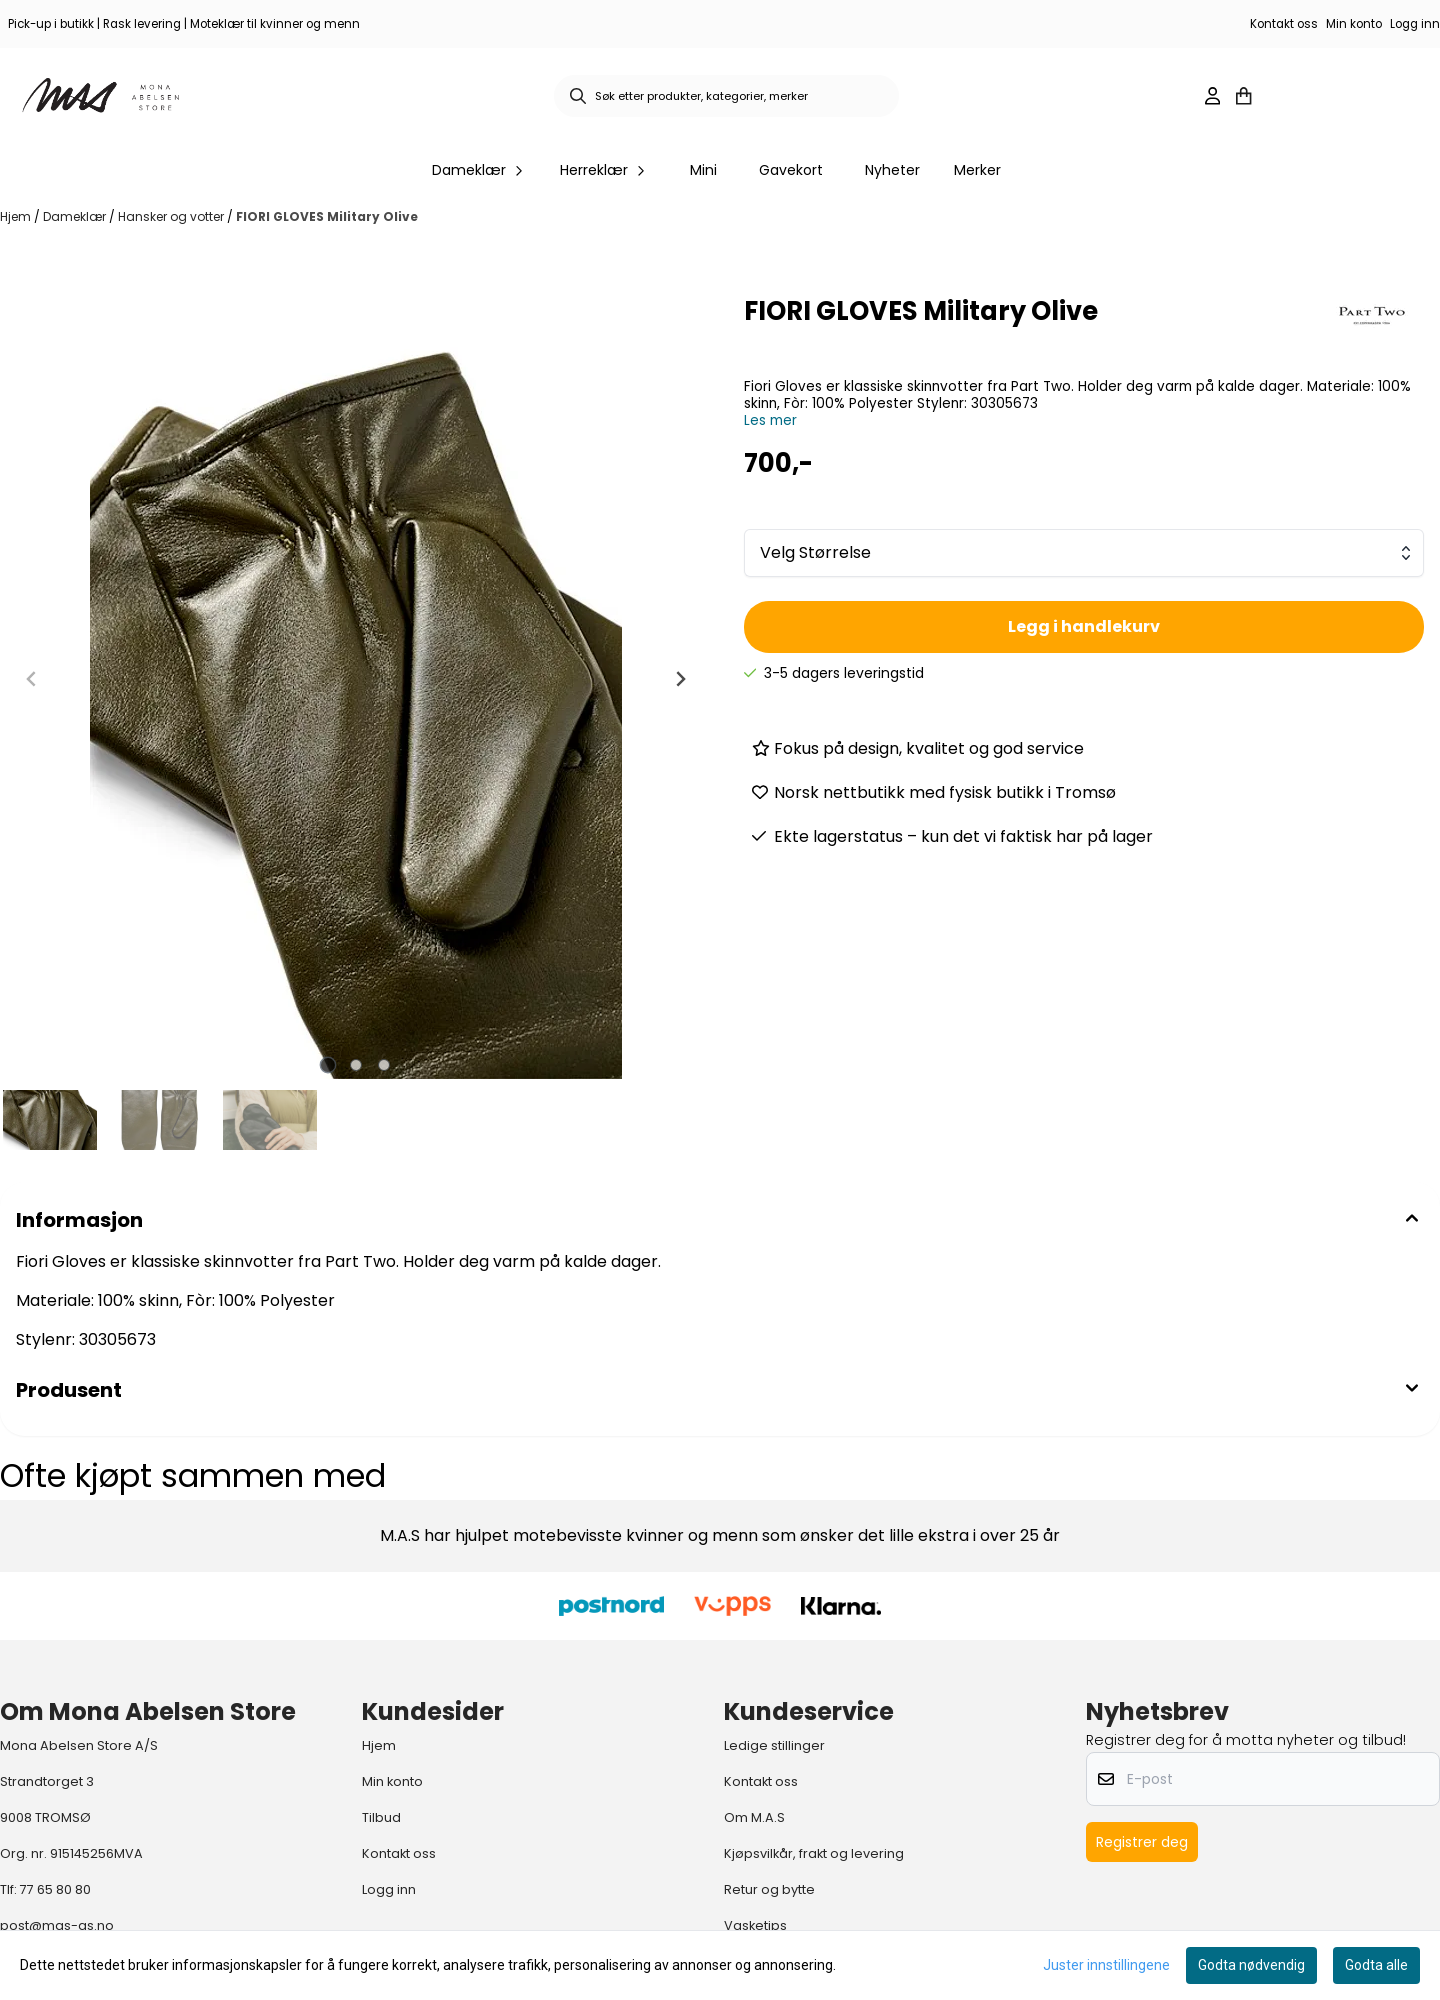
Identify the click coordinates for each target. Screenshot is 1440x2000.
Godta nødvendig (1251, 1965)
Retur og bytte (769, 1889)
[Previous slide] (32, 679)
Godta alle (1376, 1965)
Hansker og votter (172, 216)
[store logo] (102, 96)
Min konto (1354, 24)
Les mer (770, 420)
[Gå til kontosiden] (1212, 96)
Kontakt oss (1284, 24)
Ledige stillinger (774, 1745)
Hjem (17, 216)
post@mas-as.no (57, 1925)
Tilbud (381, 1817)
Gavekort (791, 170)
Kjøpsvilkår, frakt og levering (814, 1853)
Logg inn (1415, 24)
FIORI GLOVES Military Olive (327, 216)
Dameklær (76, 216)
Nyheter (892, 170)
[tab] (328, 1065)
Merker (977, 170)
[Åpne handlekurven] (1243, 96)
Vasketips (755, 1925)
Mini (703, 170)
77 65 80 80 (55, 1889)
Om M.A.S (754, 1817)
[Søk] (726, 96)
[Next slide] (680, 679)
